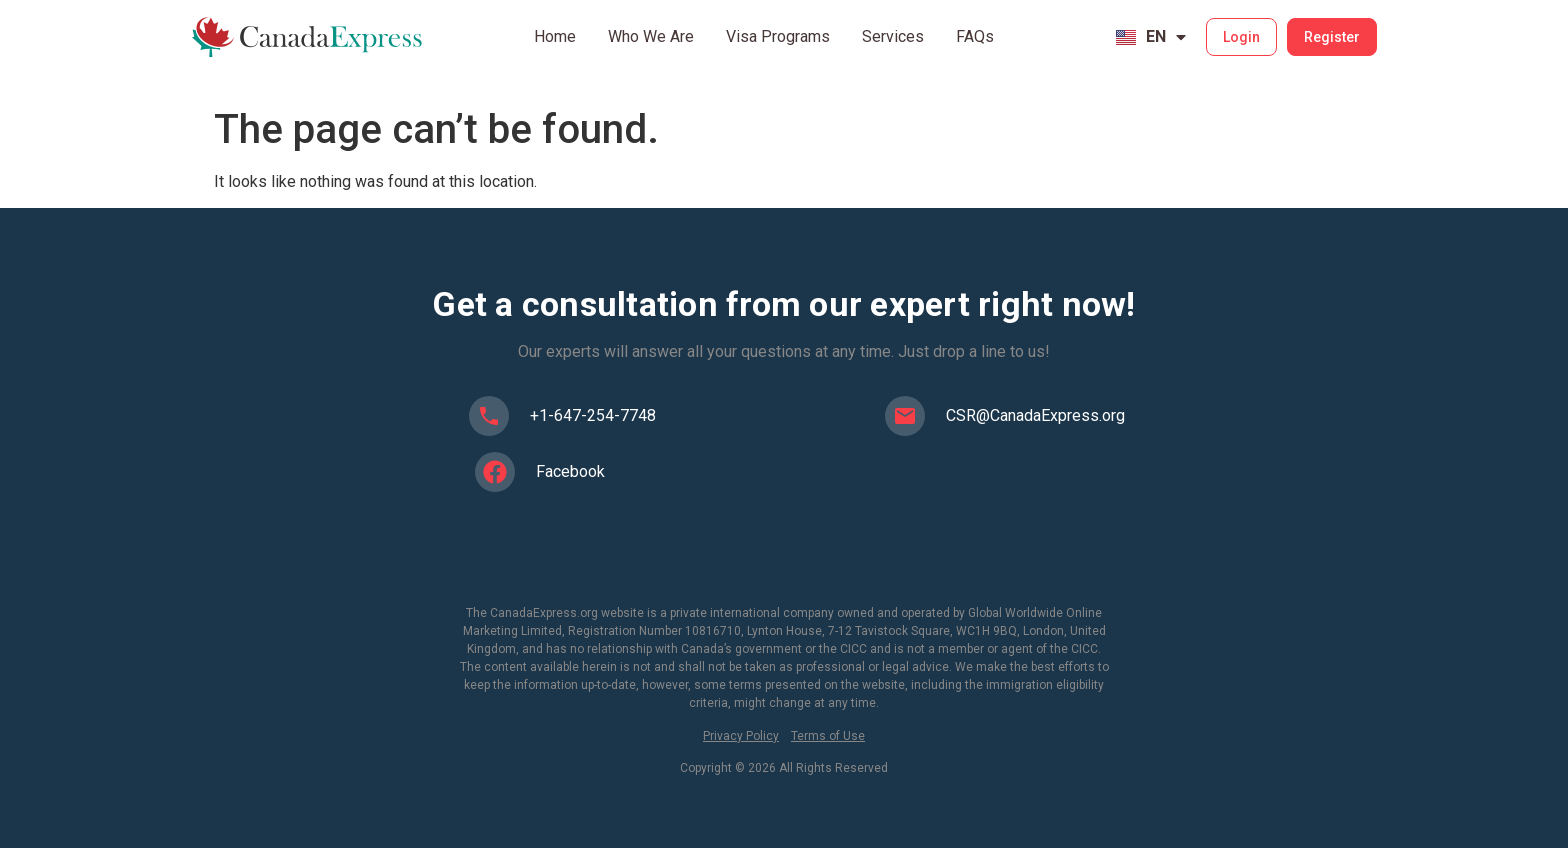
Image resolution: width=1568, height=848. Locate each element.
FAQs (975, 36)
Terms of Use (828, 736)
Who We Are (651, 36)
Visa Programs (778, 36)
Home (555, 36)
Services (893, 36)
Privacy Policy (741, 736)
